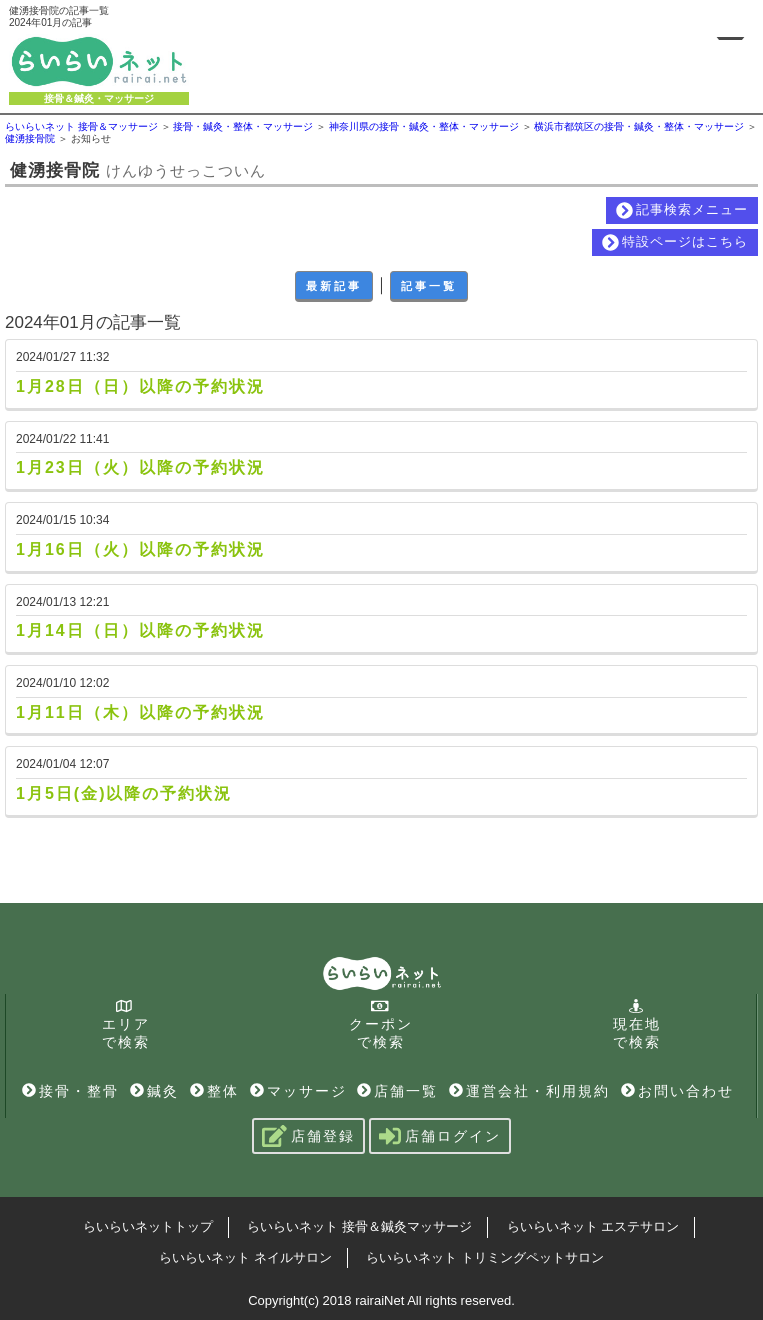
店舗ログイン (440, 1136)
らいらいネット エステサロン (593, 1226)
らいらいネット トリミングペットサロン (485, 1257)
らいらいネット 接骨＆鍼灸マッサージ (359, 1226)
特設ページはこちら (675, 242)
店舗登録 (308, 1136)
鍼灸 (154, 1091)
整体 (214, 1091)
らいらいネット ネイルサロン (245, 1257)
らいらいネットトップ (148, 1226)
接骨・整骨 (70, 1091)
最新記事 (334, 286)
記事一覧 (429, 286)
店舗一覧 (397, 1091)
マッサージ (298, 1091)
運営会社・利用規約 (529, 1091)
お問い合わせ (677, 1091)
